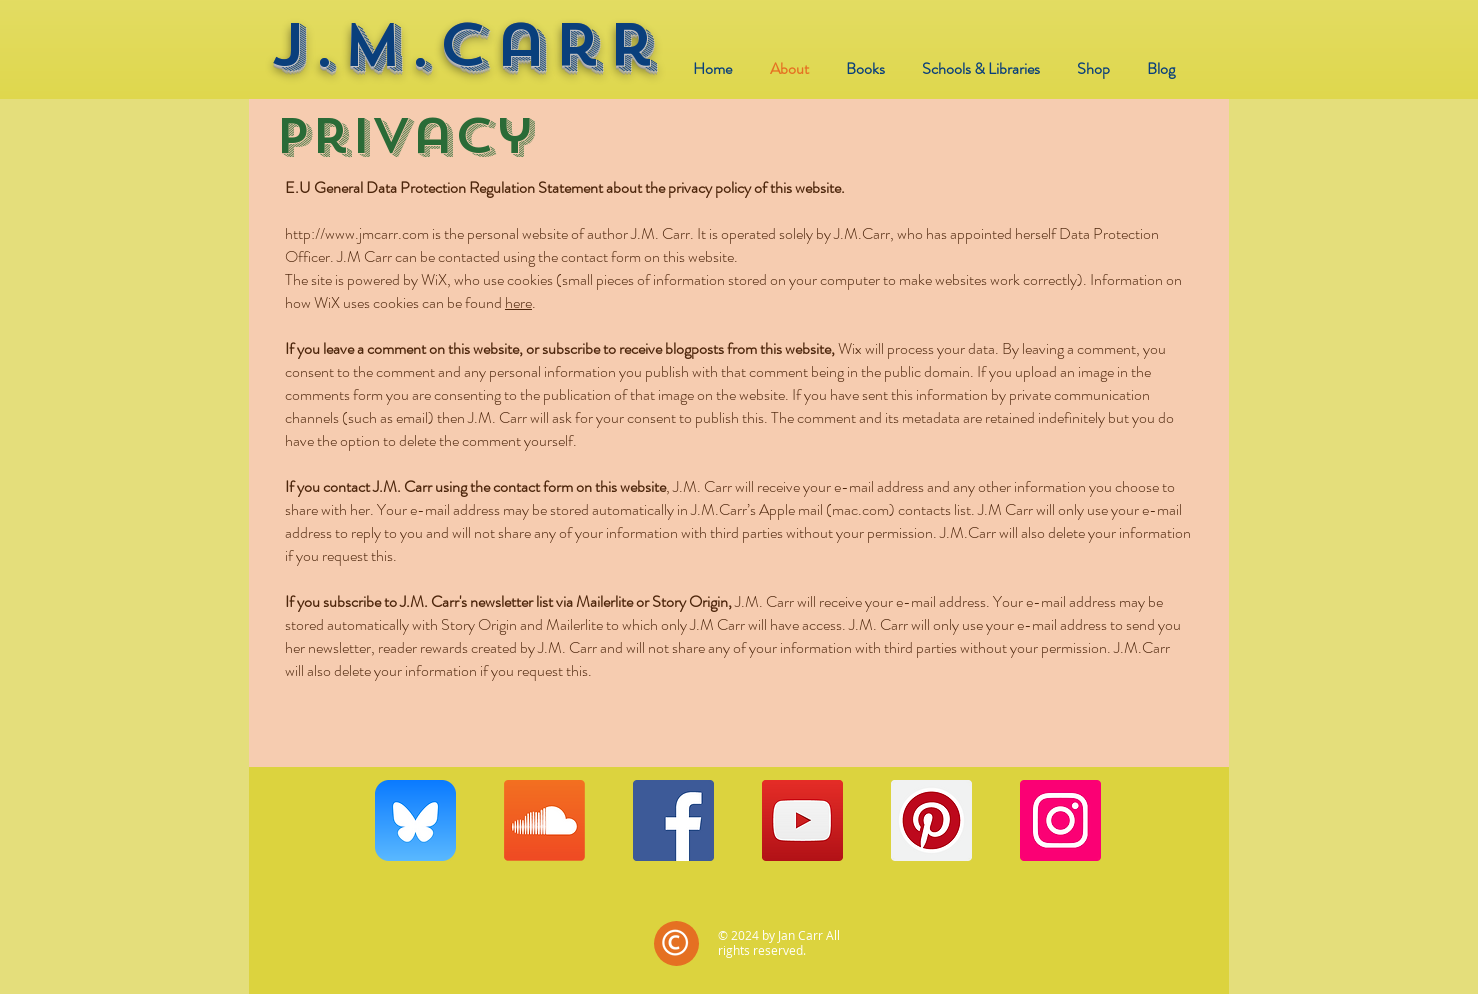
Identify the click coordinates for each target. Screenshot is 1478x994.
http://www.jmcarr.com (357, 233)
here (518, 302)
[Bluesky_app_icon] (415, 820)
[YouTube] (802, 820)
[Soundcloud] (544, 820)
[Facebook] (673, 820)
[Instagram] (1060, 820)
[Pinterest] (931, 820)
